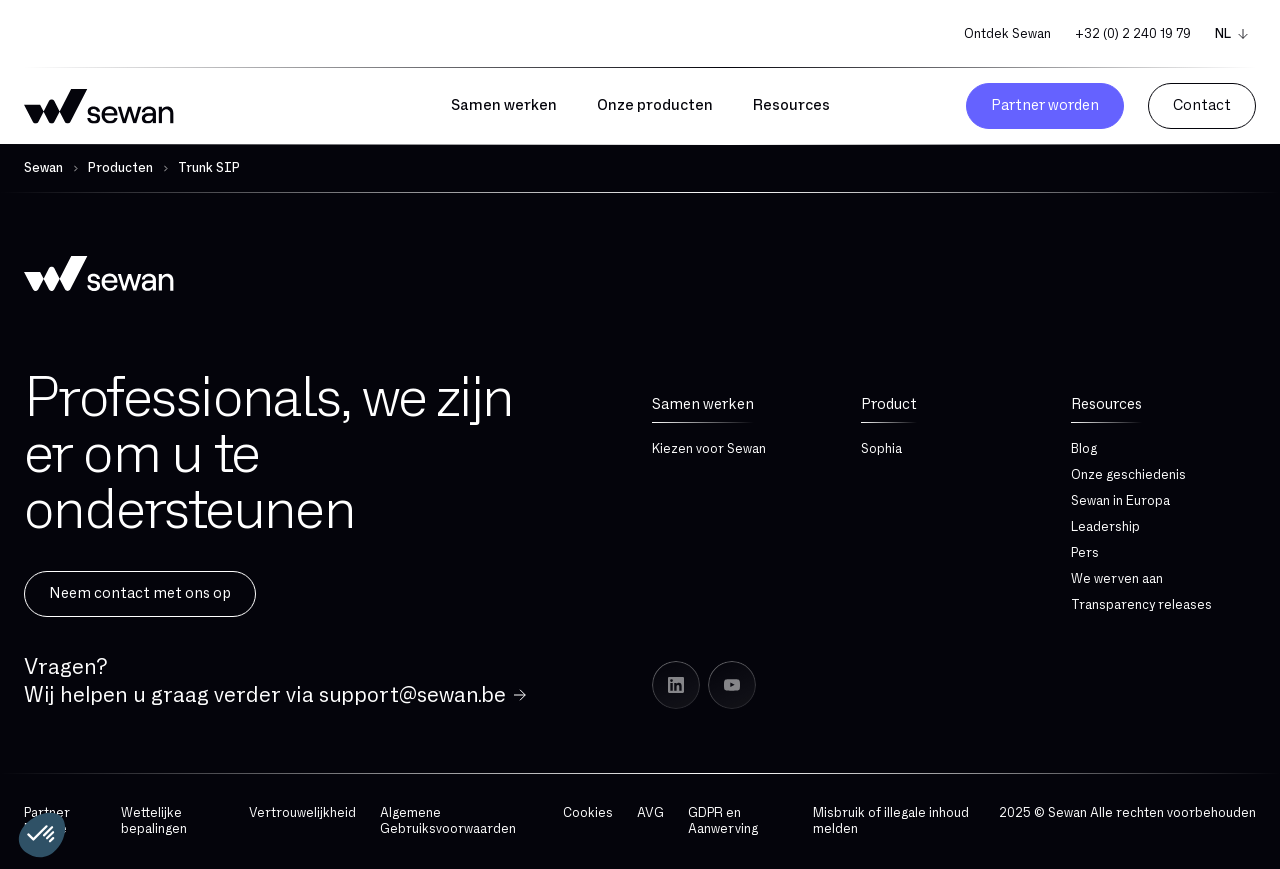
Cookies (588, 813)
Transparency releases (1141, 605)
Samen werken (703, 404)
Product (889, 404)
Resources (1106, 404)
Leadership (1105, 527)
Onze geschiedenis (1128, 475)
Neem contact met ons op (140, 593)
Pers (1085, 553)
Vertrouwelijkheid (302, 813)
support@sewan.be (412, 695)
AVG (650, 813)
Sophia (881, 449)
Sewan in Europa (1120, 501)
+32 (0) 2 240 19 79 (1133, 34)
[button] (42, 835)
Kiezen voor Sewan (709, 449)
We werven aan (1117, 579)
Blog (1084, 449)
